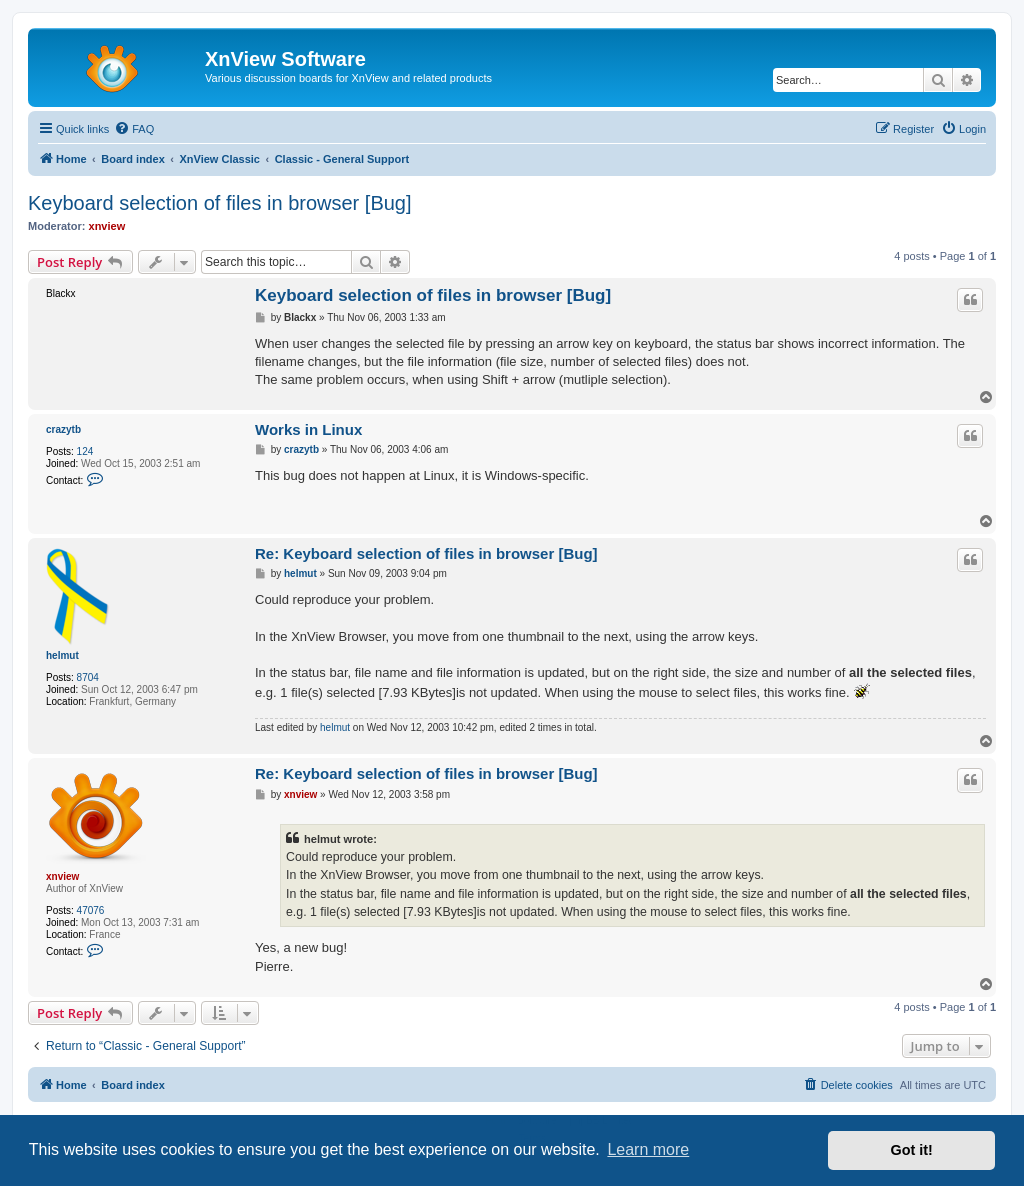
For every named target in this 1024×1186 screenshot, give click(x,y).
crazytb (63, 429)
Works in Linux (308, 429)
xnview (107, 226)
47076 (91, 910)
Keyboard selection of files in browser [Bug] (220, 203)
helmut (62, 655)
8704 (88, 677)
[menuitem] (134, 129)
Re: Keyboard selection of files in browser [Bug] (426, 553)
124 (85, 451)
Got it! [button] (912, 1150)
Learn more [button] (648, 1149)
